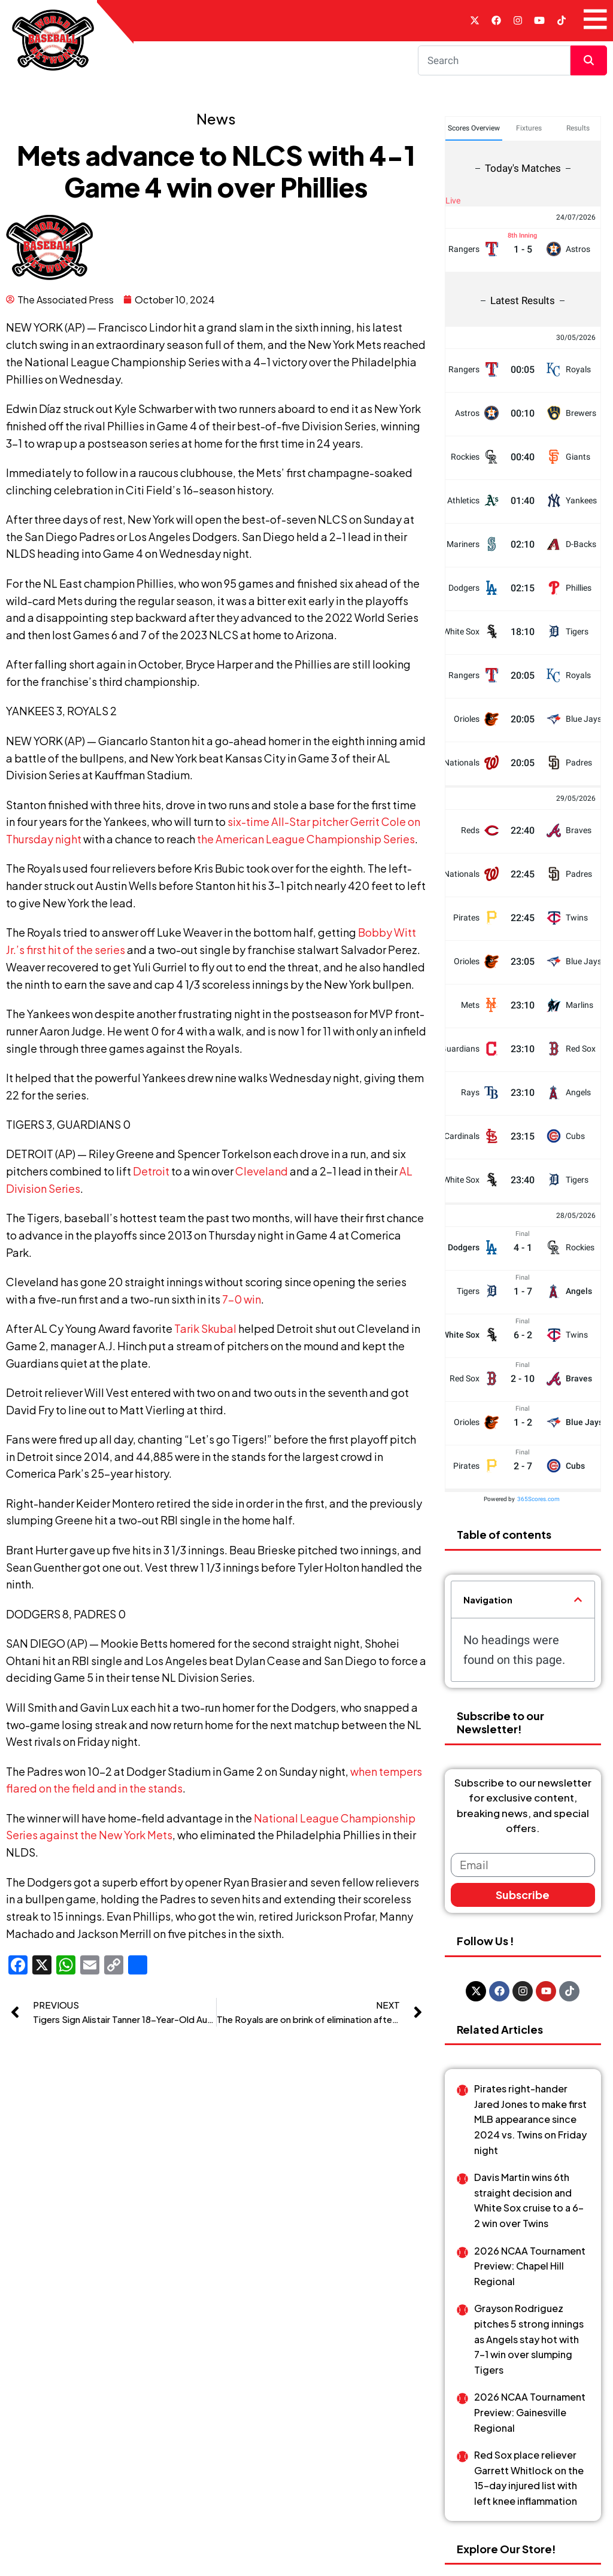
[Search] (494, 60)
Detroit (151, 1171)
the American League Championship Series (306, 839)
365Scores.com (538, 1397)
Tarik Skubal (205, 1328)
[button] (577, 1497)
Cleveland (261, 1171)
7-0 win (241, 1299)
